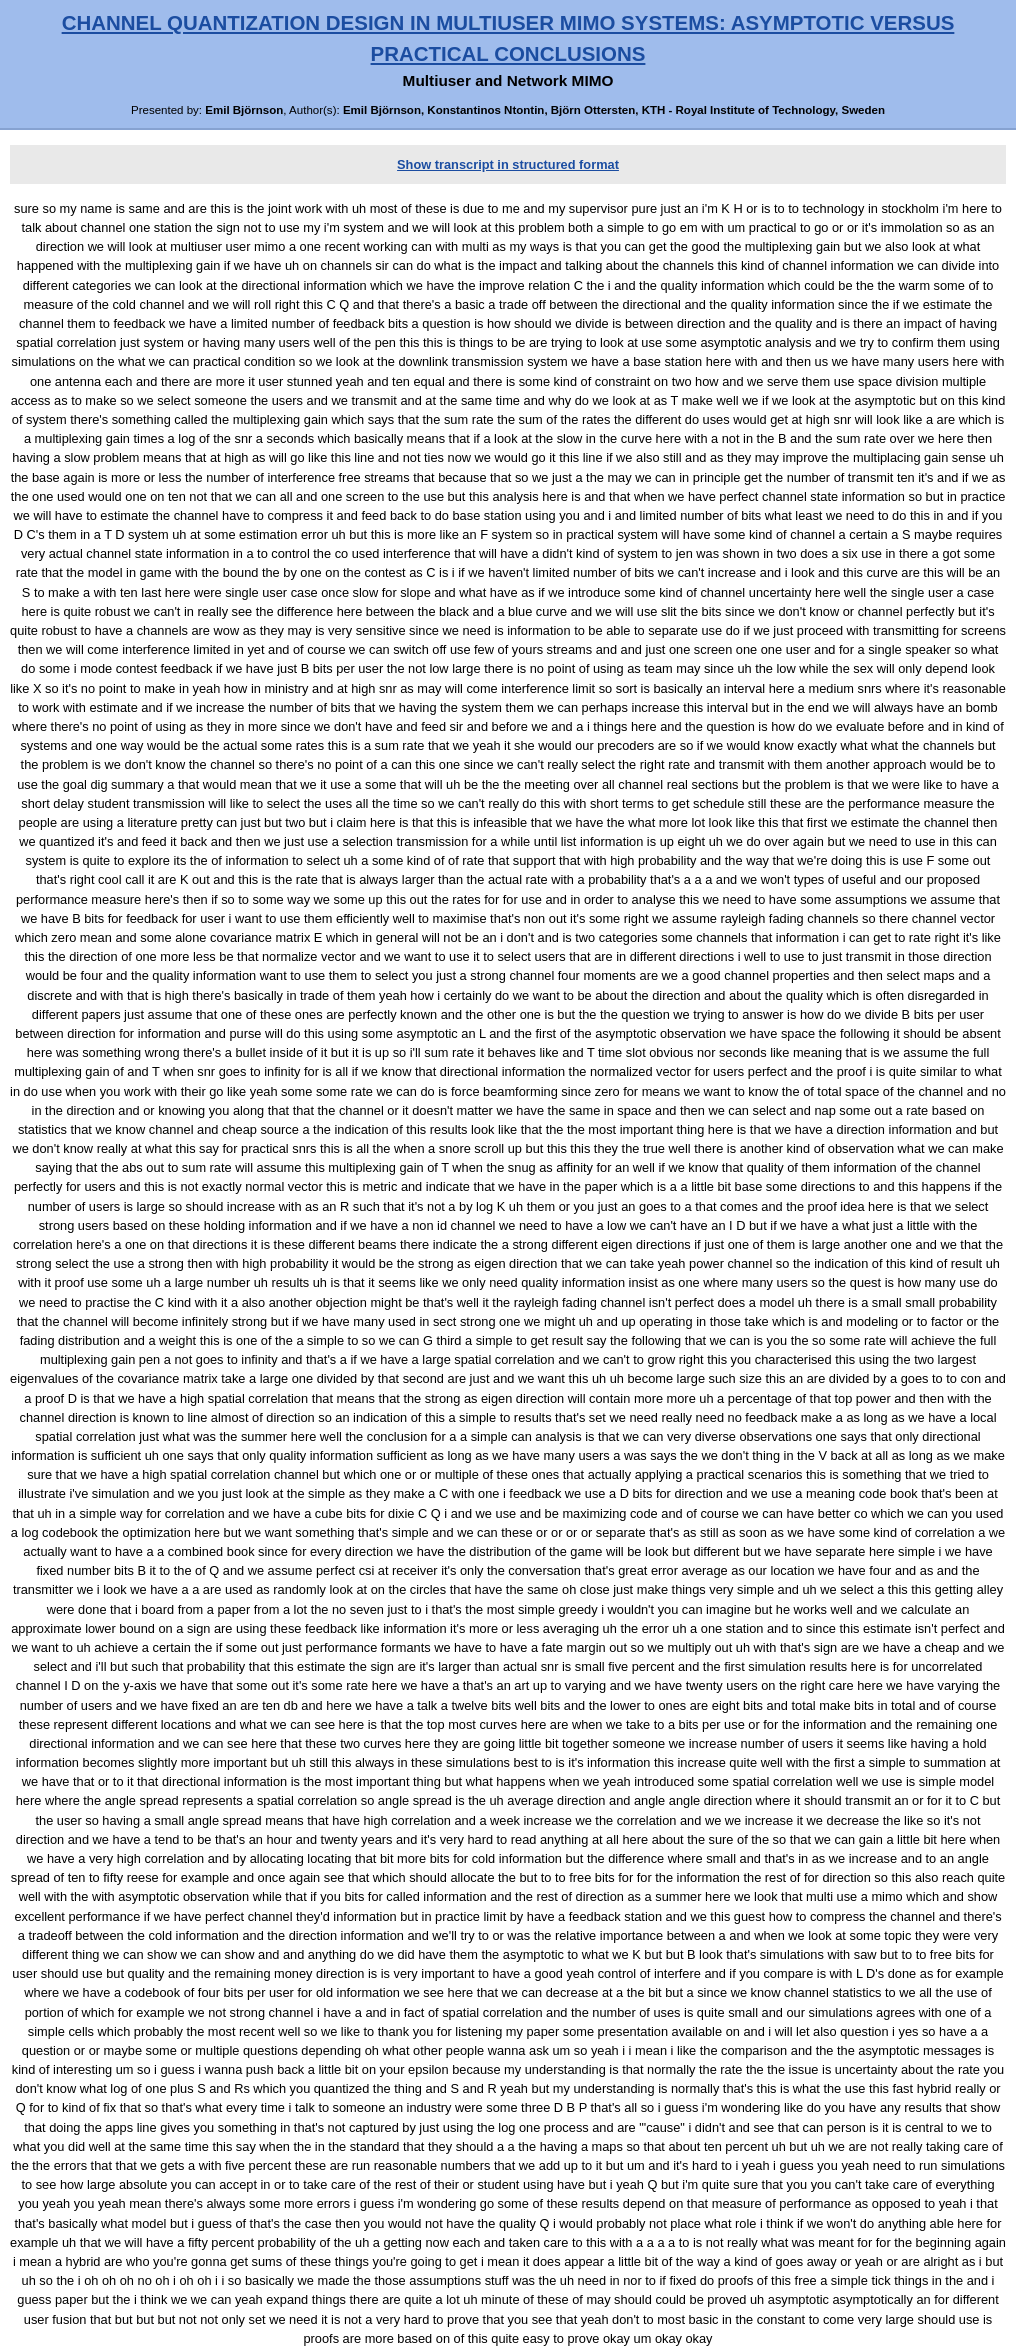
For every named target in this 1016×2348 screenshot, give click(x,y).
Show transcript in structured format (508, 164)
